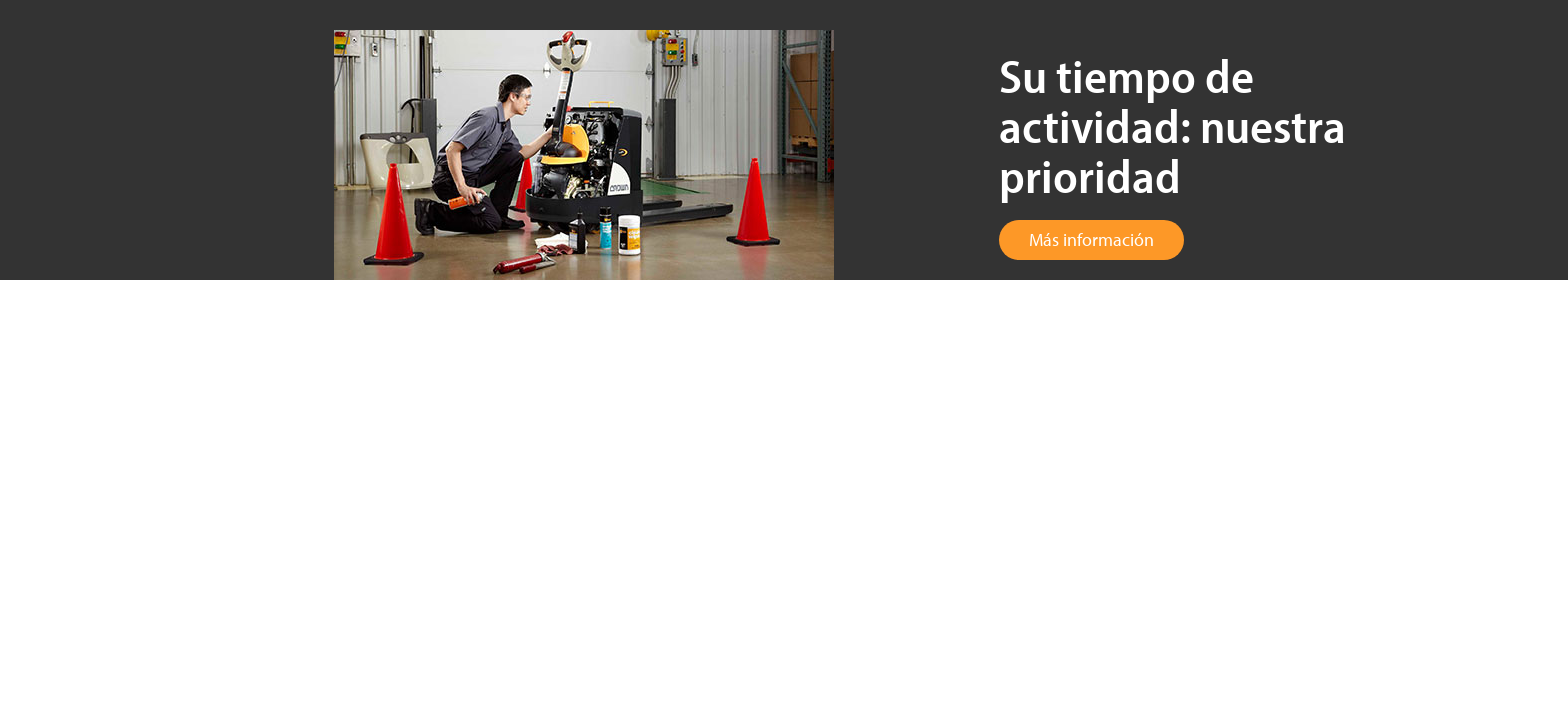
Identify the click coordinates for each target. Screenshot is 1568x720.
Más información (1091, 239)
